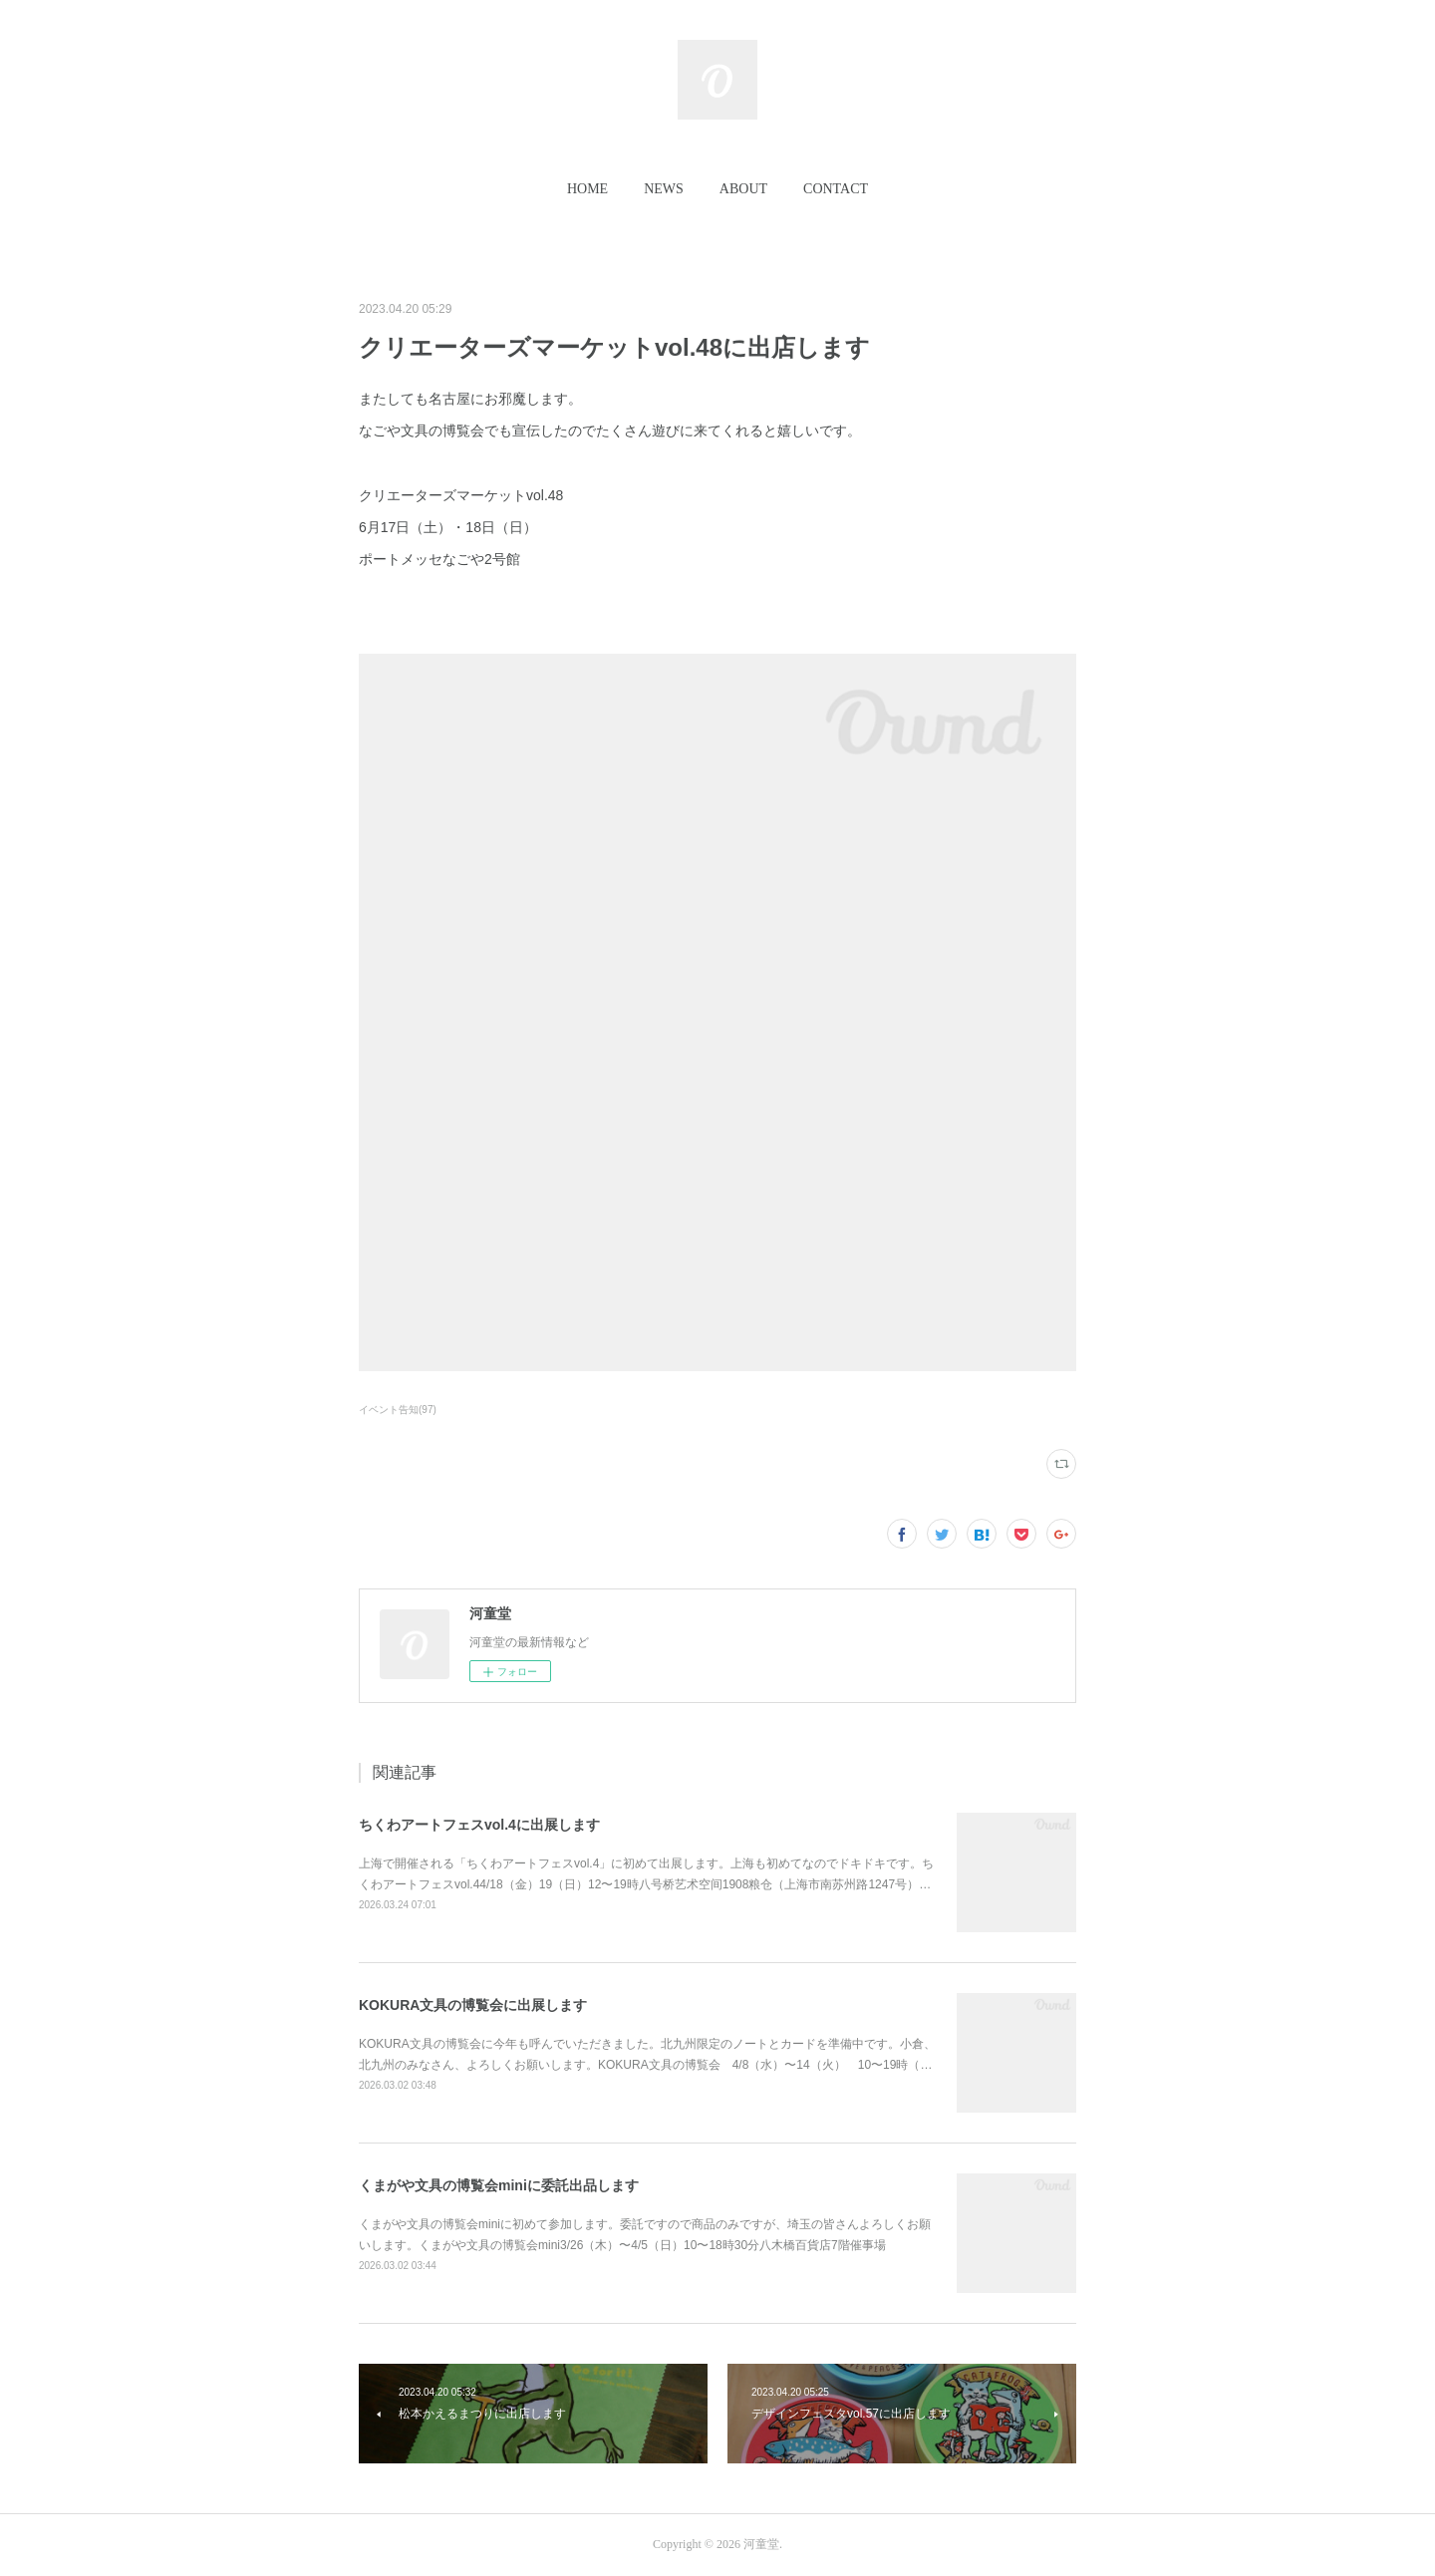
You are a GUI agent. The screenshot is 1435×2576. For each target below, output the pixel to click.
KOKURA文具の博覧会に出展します (473, 2005)
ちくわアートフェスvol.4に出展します (479, 1825)
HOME (587, 188)
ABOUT (743, 188)
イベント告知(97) (397, 1409)
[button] (587, 189)
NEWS (664, 188)
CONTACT (835, 188)
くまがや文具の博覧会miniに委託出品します (499, 2185)
